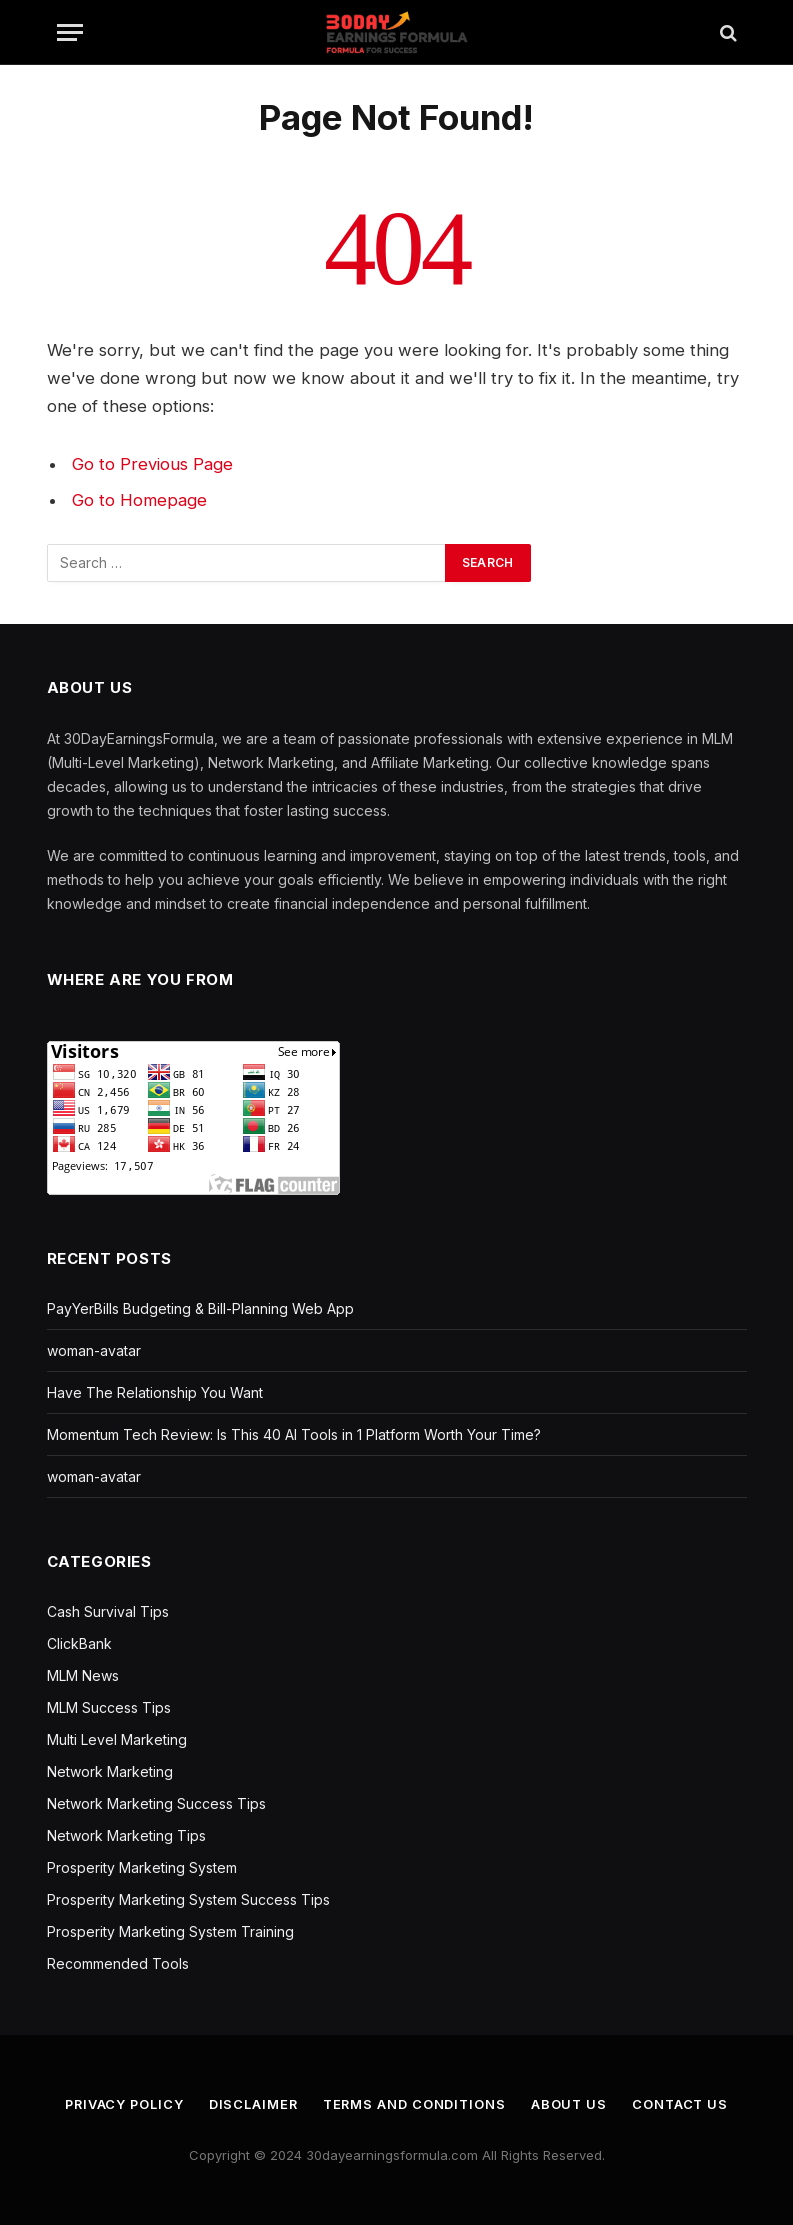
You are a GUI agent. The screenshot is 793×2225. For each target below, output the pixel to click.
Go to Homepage (139, 500)
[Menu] (70, 32)
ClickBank (79, 1643)
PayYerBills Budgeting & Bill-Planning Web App (200, 1308)
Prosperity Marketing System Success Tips (188, 1899)
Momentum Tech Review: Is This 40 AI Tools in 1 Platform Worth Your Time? (294, 1434)
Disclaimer (252, 2104)
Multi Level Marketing (117, 1739)
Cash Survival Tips (108, 1611)
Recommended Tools (118, 1963)
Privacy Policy (121, 2104)
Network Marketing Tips (126, 1835)
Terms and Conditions (415, 2104)
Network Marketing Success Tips (156, 1803)
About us (571, 2104)
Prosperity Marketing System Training (170, 1931)
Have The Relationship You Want (155, 1392)
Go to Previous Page (152, 464)
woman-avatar (94, 1350)
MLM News (83, 1675)
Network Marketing (110, 1771)
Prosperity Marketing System (142, 1867)
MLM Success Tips (109, 1707)
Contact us (684, 2104)
